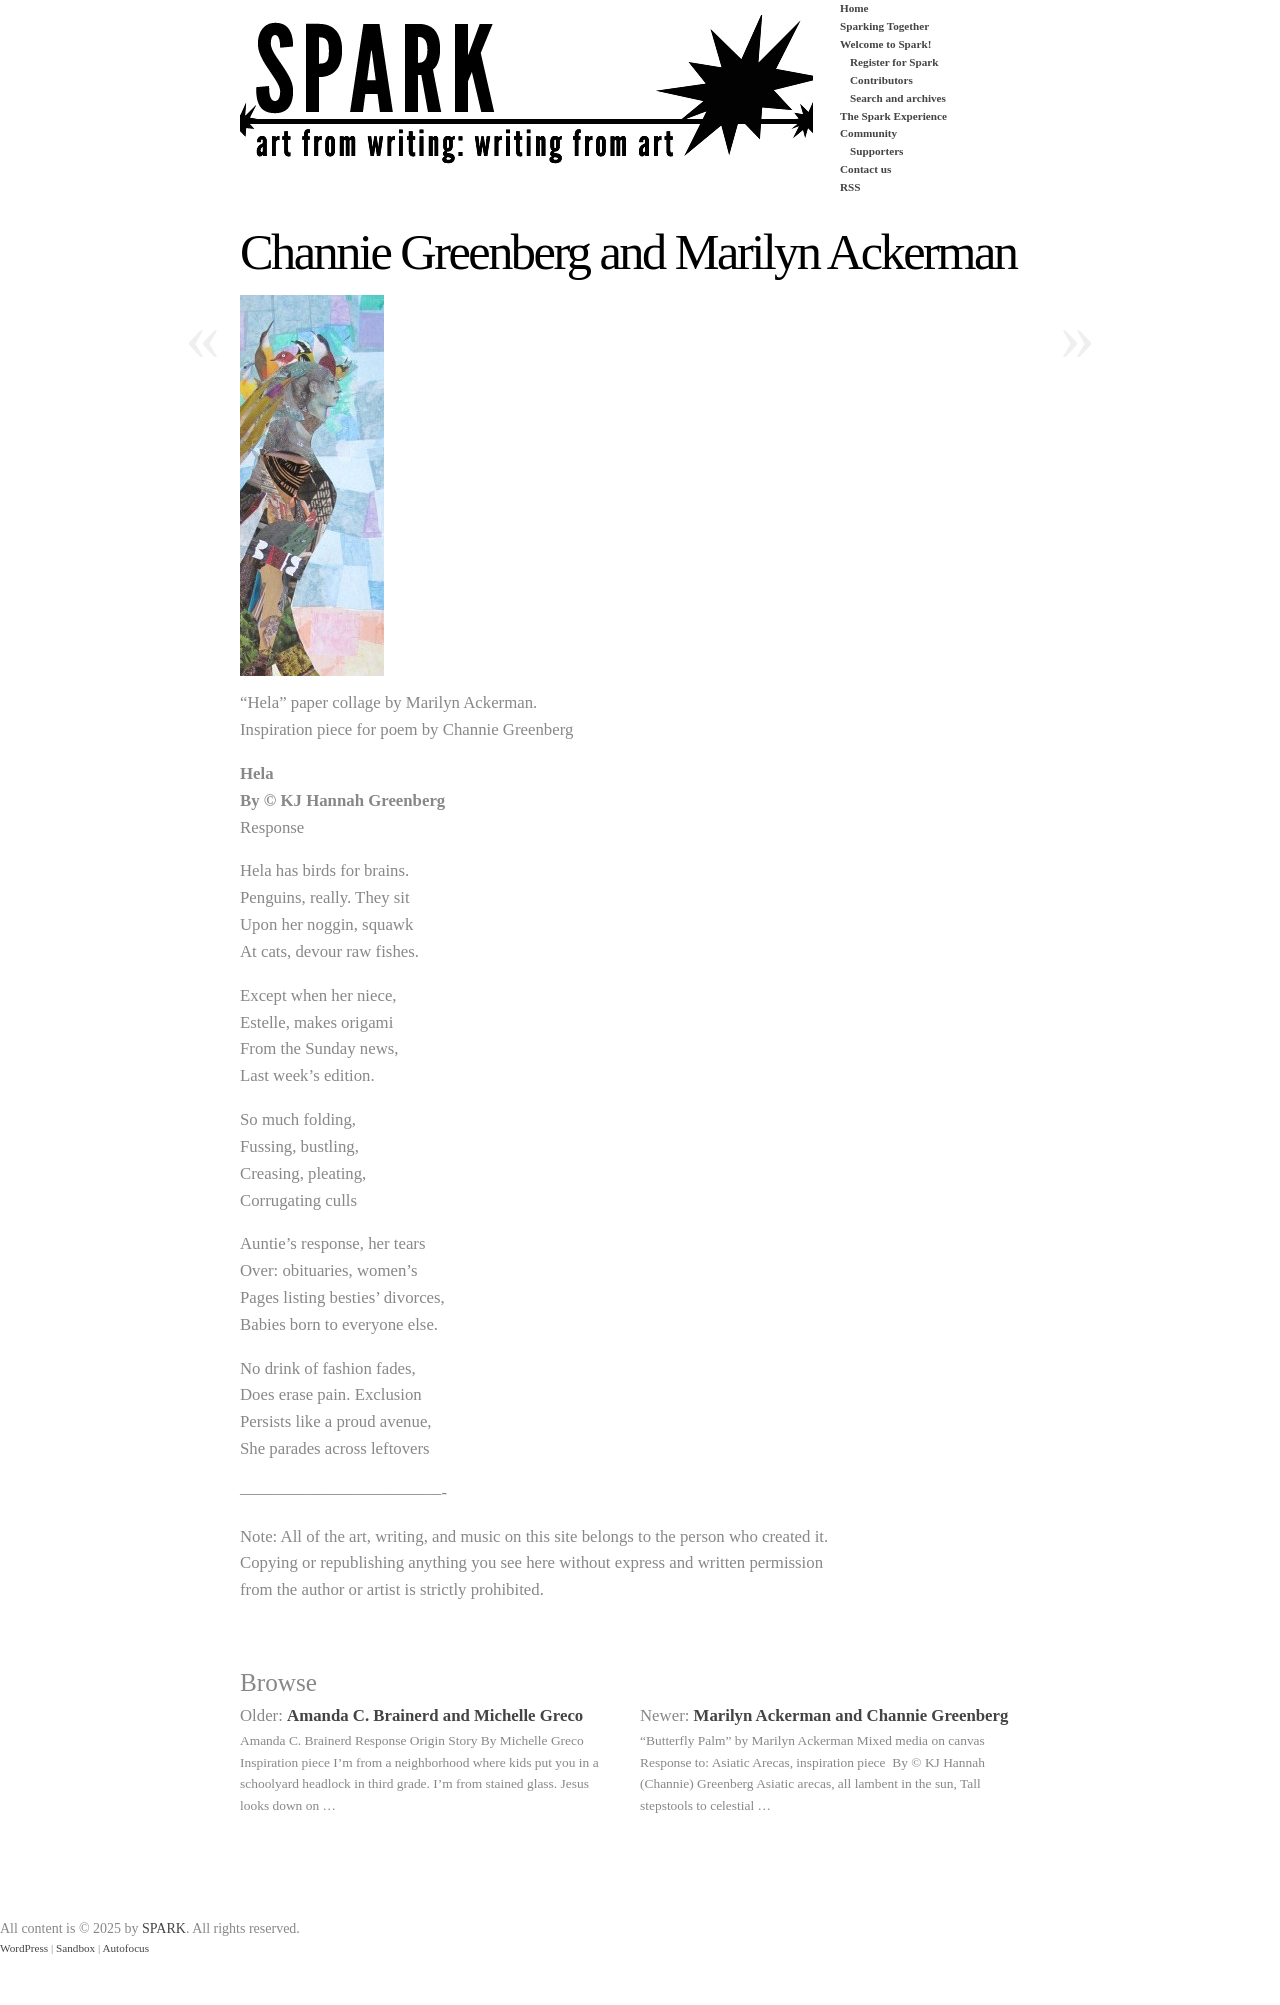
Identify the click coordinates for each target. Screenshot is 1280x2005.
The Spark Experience (893, 116)
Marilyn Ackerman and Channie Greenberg (851, 1715)
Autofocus (125, 1948)
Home (854, 8)
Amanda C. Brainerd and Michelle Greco (435, 1715)
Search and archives (898, 98)
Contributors (881, 80)
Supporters (876, 151)
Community (868, 133)
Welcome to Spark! (885, 44)
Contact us (865, 169)
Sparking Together (884, 26)
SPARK (164, 1928)
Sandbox (75, 1948)
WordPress (24, 1948)
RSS (850, 187)
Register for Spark (894, 62)
